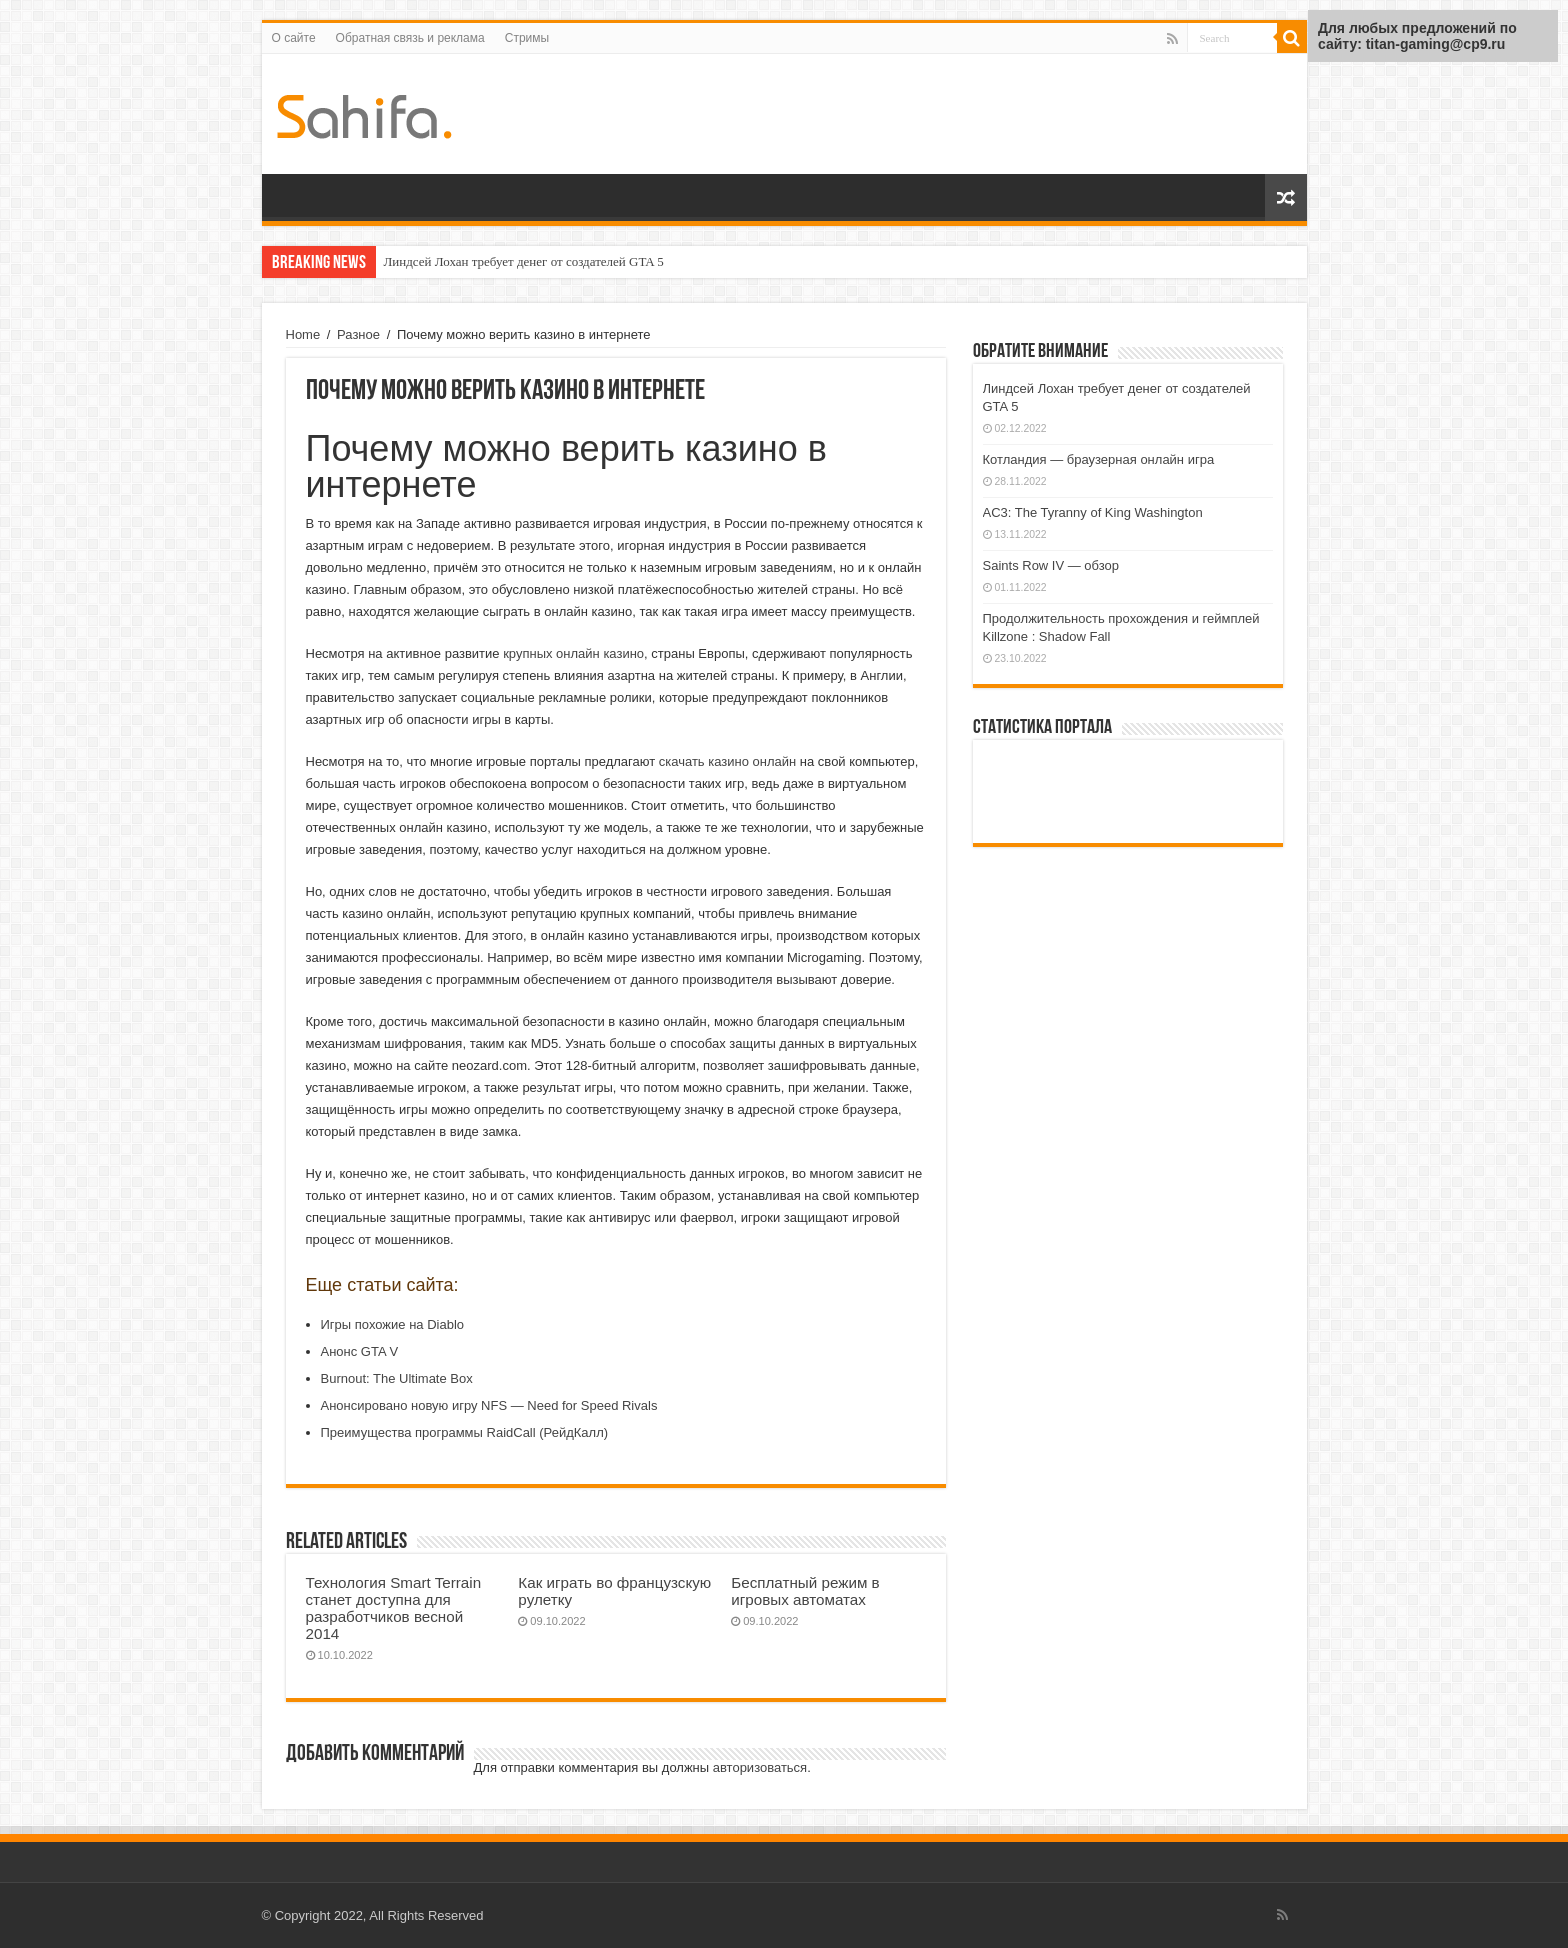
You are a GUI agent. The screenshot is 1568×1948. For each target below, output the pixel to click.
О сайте (294, 38)
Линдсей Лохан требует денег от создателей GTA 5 (524, 261)
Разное (358, 334)
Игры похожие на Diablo (393, 1324)
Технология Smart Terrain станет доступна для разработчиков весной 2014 (394, 1608)
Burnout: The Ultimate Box (397, 1378)
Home (303, 334)
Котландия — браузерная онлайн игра (1099, 459)
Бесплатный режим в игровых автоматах (805, 1591)
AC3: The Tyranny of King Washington (1093, 512)
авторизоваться (760, 1767)
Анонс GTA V (360, 1351)
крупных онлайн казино (573, 653)
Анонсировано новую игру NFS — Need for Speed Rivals (489, 1405)
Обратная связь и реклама (410, 38)
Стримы (527, 38)
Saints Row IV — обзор (1051, 565)
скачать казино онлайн (727, 761)
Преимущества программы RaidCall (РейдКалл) (465, 1432)
